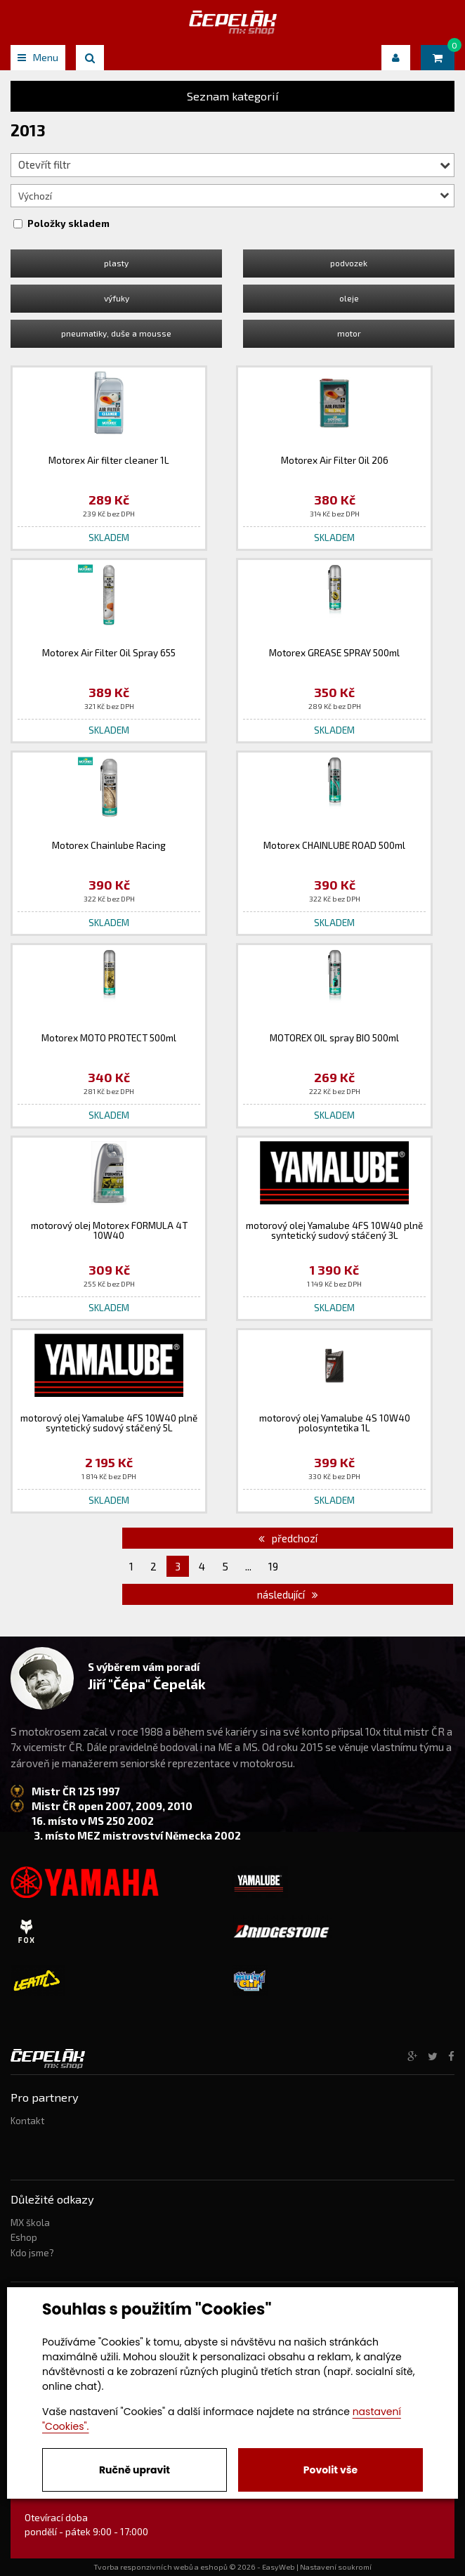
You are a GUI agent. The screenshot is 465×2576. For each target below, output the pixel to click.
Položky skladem (68, 223)
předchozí (287, 1538)
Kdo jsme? (32, 2252)
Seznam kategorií (233, 96)
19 (273, 1566)
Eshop (24, 2237)
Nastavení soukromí (336, 2567)
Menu (38, 57)
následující (287, 1594)
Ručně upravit (134, 2470)
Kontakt (27, 2120)
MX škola (30, 2222)
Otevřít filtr (234, 164)
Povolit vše (330, 2470)
